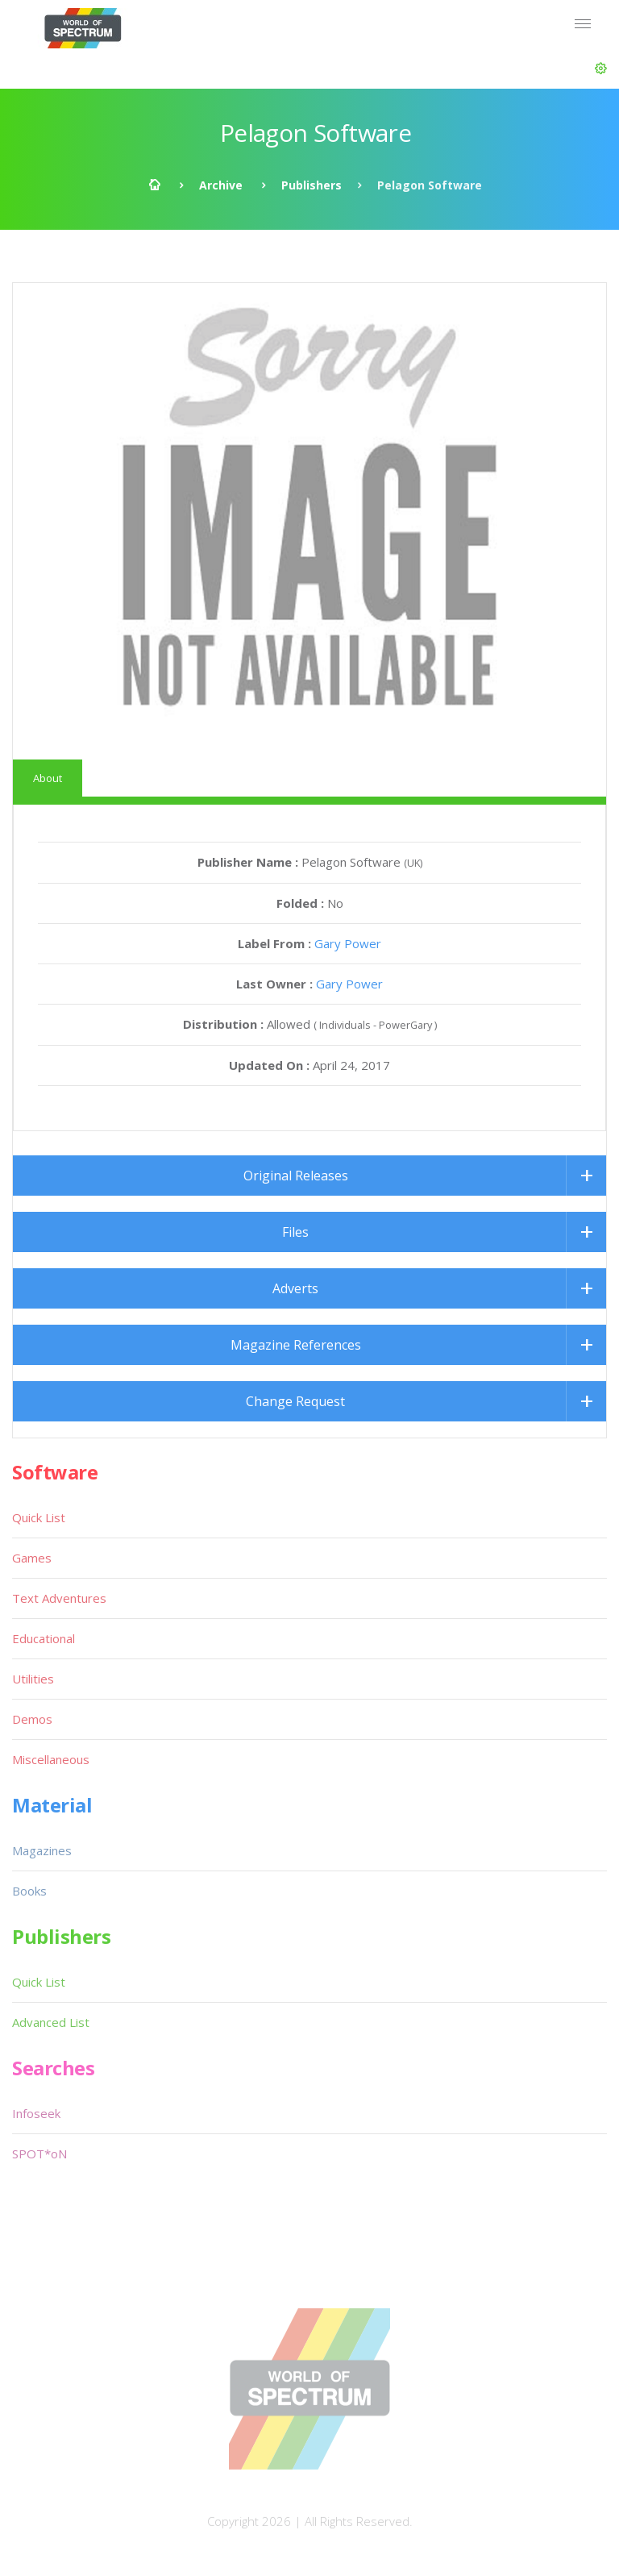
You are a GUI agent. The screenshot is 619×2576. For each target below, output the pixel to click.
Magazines (42, 1850)
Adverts (295, 1288)
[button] (601, 68)
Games (32, 1558)
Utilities (33, 1679)
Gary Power (347, 943)
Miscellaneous (50, 1759)
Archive (221, 185)
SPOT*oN (39, 2153)
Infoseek (36, 2113)
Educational (43, 1638)
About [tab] (47, 778)
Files (295, 1232)
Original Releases (295, 1175)
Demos (32, 1719)
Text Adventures (59, 1598)
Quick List (38, 1517)
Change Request (295, 1401)
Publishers (311, 185)
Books (29, 1891)
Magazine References (296, 1345)
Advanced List (50, 2022)
